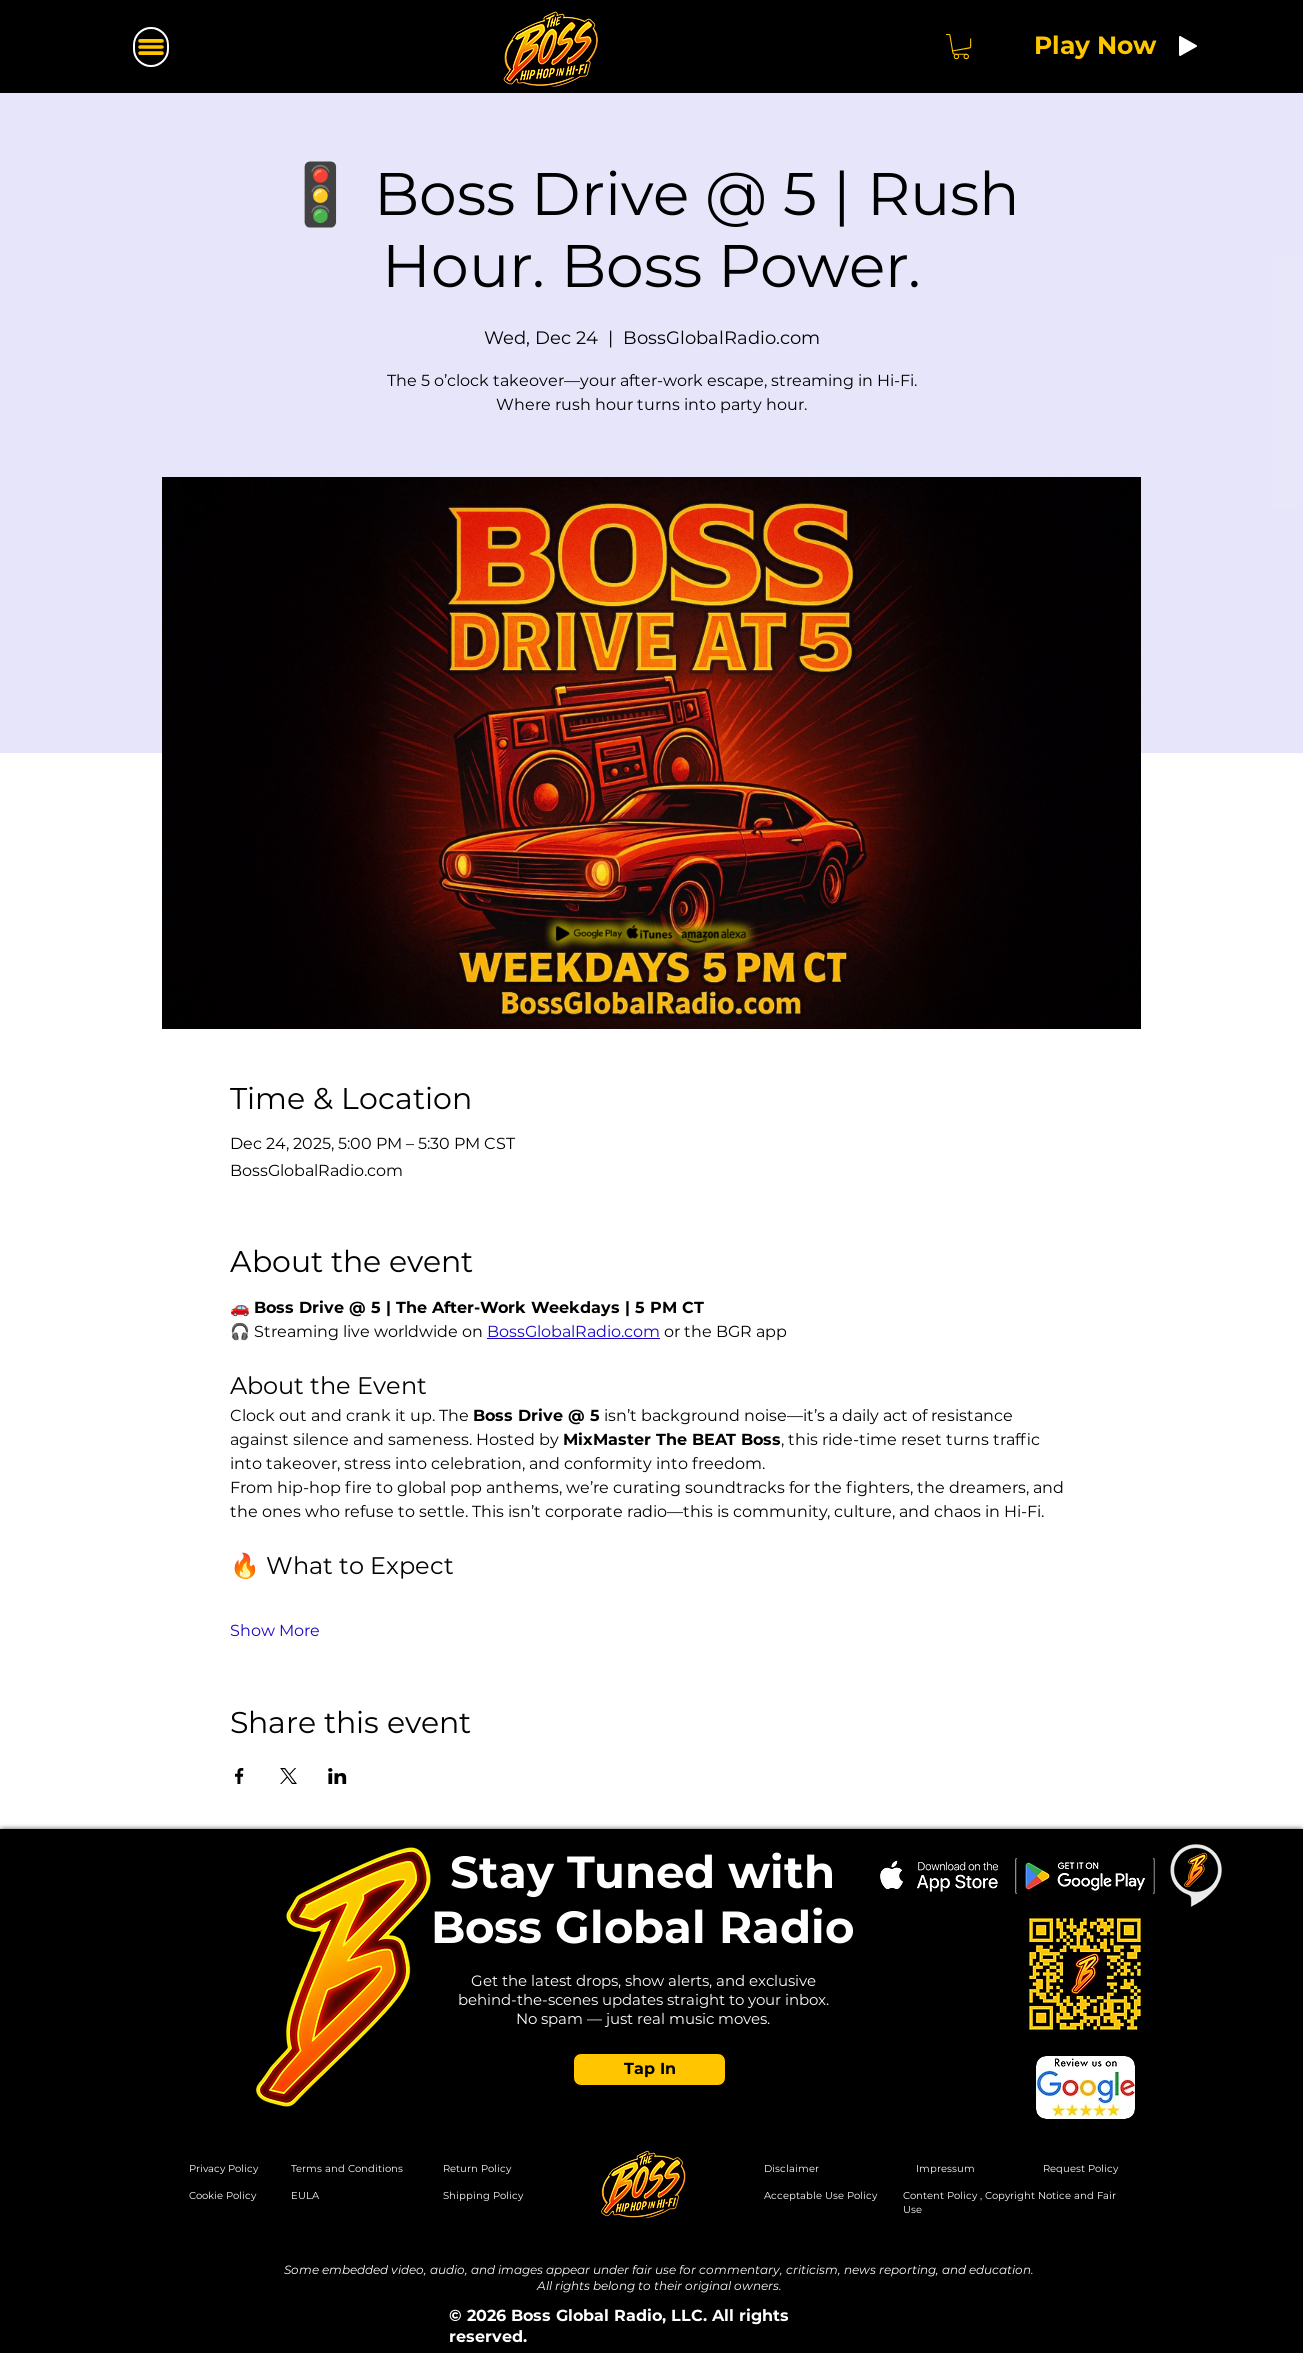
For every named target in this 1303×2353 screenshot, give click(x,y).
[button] (961, 46)
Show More (275, 1630)
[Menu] (151, 47)
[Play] (1188, 46)
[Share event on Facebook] (239, 1776)
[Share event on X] (288, 1776)
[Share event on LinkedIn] (337, 1776)
